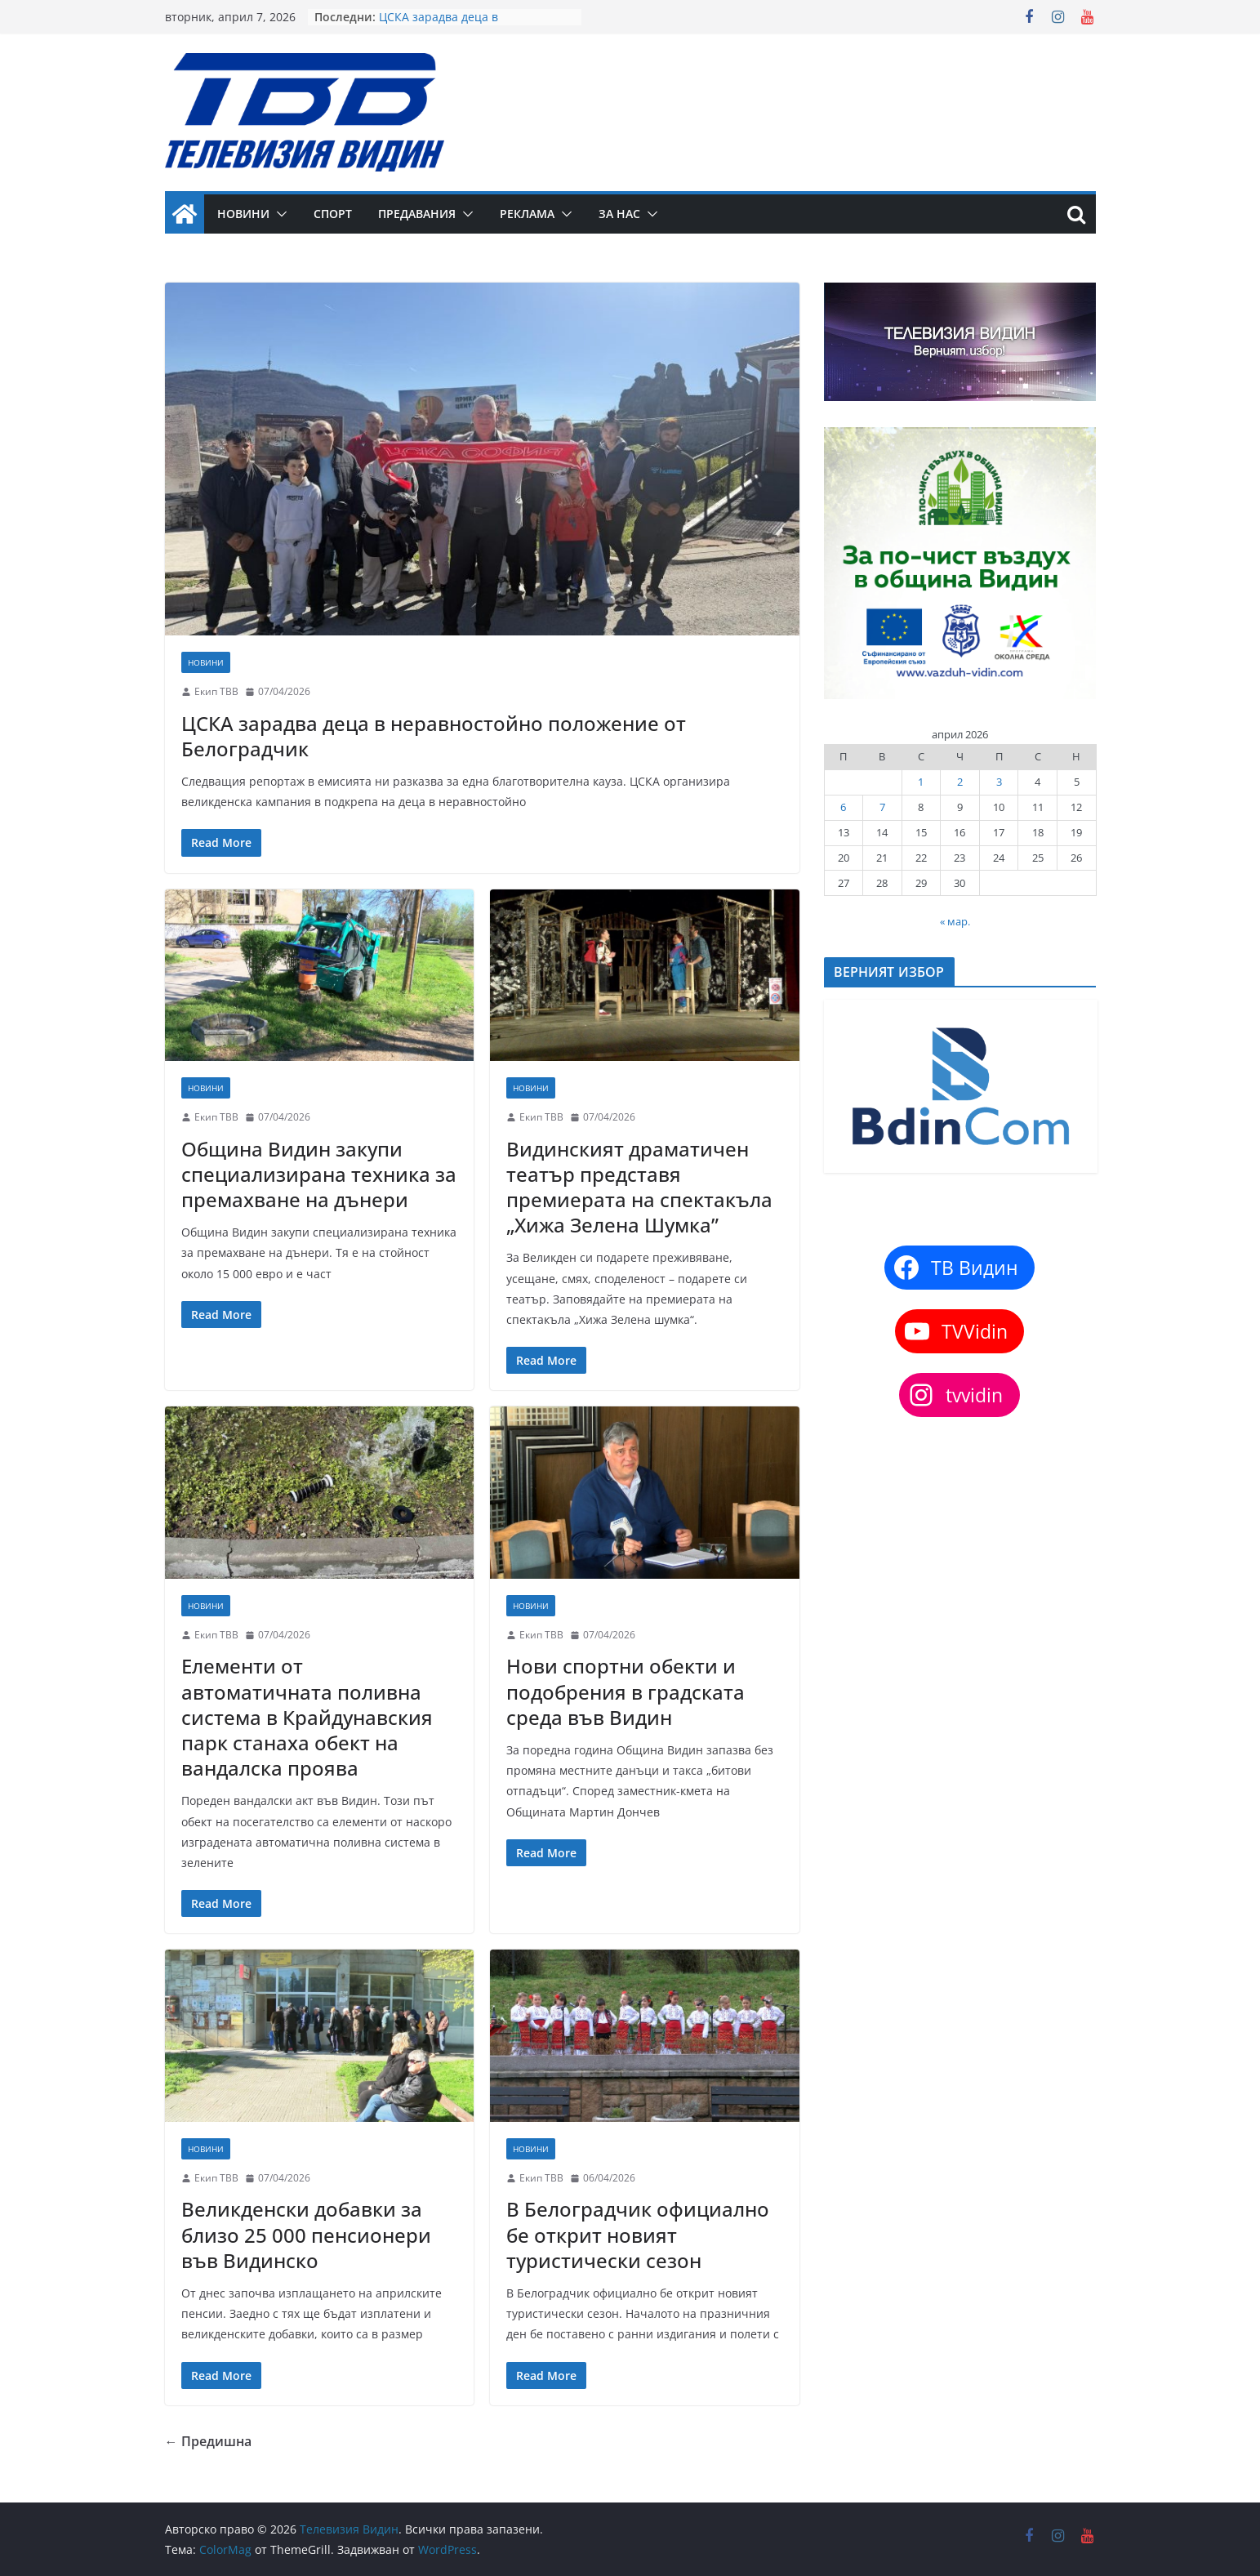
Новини (243, 213)
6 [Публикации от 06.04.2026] (843, 807)
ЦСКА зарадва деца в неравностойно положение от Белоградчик (433, 736)
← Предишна (208, 2441)
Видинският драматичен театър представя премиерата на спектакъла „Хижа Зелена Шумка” (639, 1187)
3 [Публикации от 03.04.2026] (999, 781)
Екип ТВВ (216, 691)
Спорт (333, 213)
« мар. (955, 921)
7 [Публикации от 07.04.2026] (882, 807)
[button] (278, 214)
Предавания (417, 213)
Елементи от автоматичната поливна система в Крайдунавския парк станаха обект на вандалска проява (307, 1716)
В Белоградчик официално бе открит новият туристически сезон (637, 2234)
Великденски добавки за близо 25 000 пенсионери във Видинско (306, 2234)
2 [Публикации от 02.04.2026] (960, 781)
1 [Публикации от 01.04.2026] (921, 781)
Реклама (527, 213)
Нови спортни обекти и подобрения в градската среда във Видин (625, 1691)
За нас (619, 213)
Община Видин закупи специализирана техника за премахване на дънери (318, 1174)
